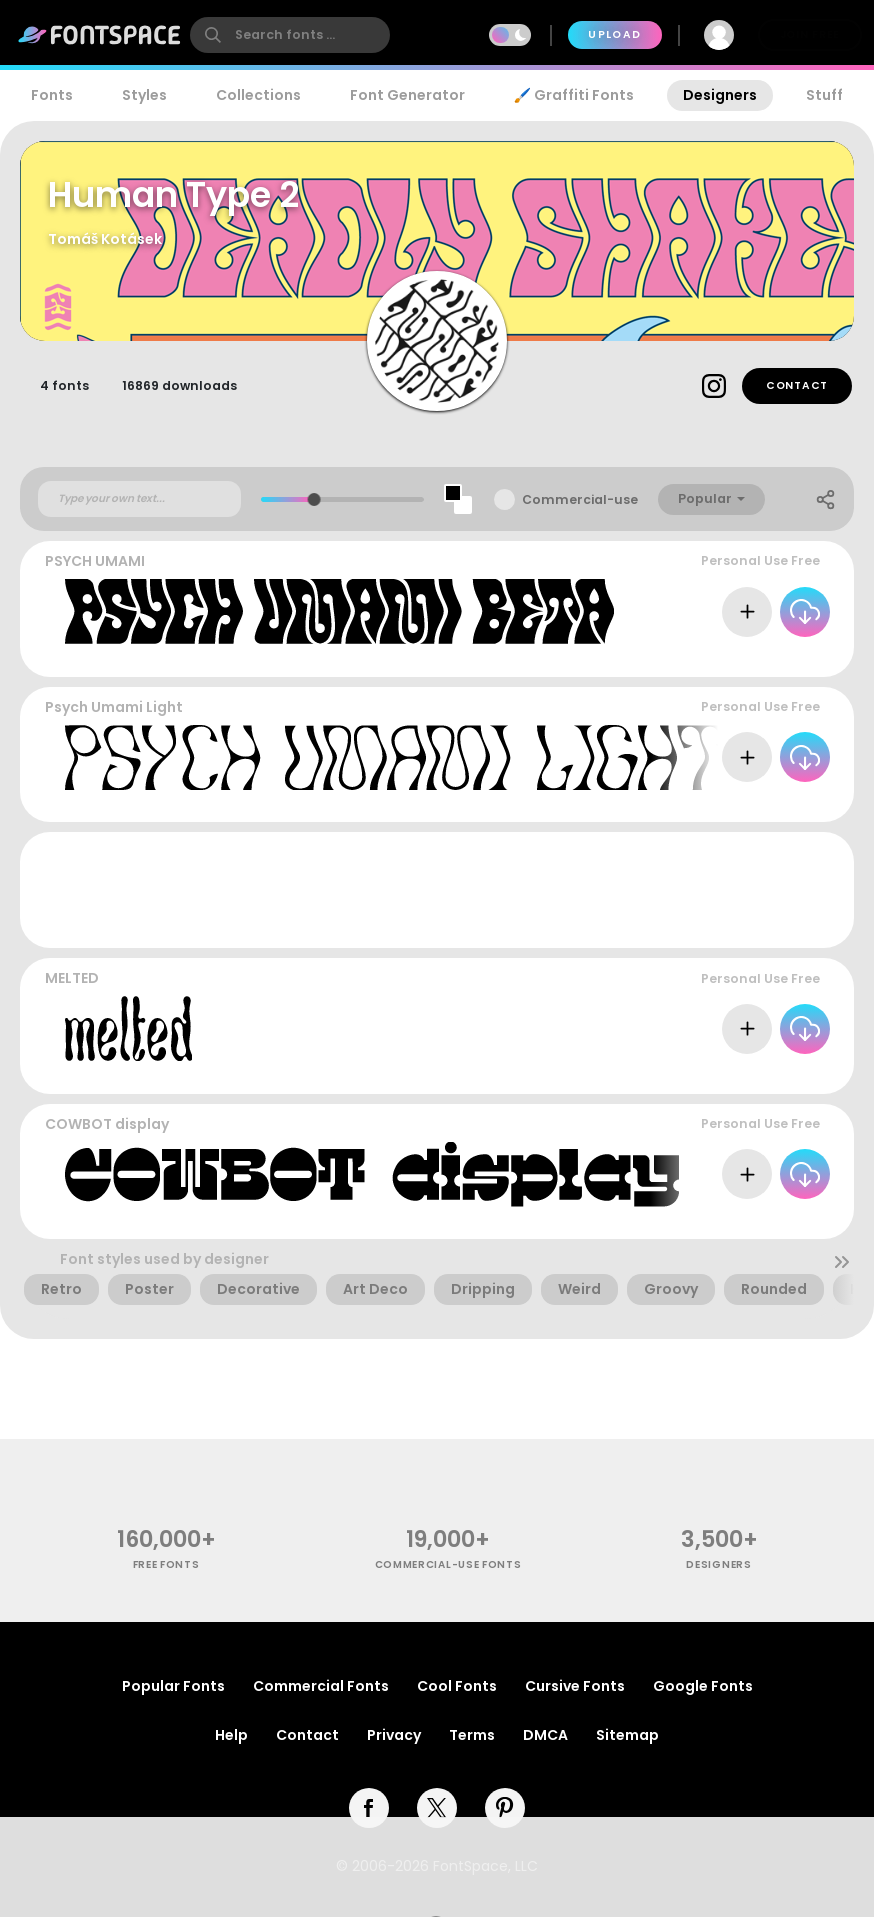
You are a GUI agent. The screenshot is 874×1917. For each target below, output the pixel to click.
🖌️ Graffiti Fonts (574, 95)
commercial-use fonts (448, 1564)
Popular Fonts (173, 1686)
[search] (290, 35)
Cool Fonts (457, 1686)
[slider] (314, 499)
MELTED (72, 978)
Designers (720, 95)
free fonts (166, 1564)
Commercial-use (580, 499)
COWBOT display (107, 1124)
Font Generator (407, 95)
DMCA (545, 1735)
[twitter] (437, 1808)
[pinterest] (505, 1808)
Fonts (52, 95)
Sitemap (627, 1735)
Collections (258, 95)
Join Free (810, 34)
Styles (144, 95)
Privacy (394, 1735)
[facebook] (369, 1808)
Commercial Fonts (321, 1686)
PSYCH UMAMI (95, 561)
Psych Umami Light (114, 707)
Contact (797, 385)
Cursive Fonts (575, 1686)
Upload (614, 34)
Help (231, 1735)
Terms (472, 1735)
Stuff (824, 95)
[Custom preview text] (139, 499)
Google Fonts (703, 1686)
